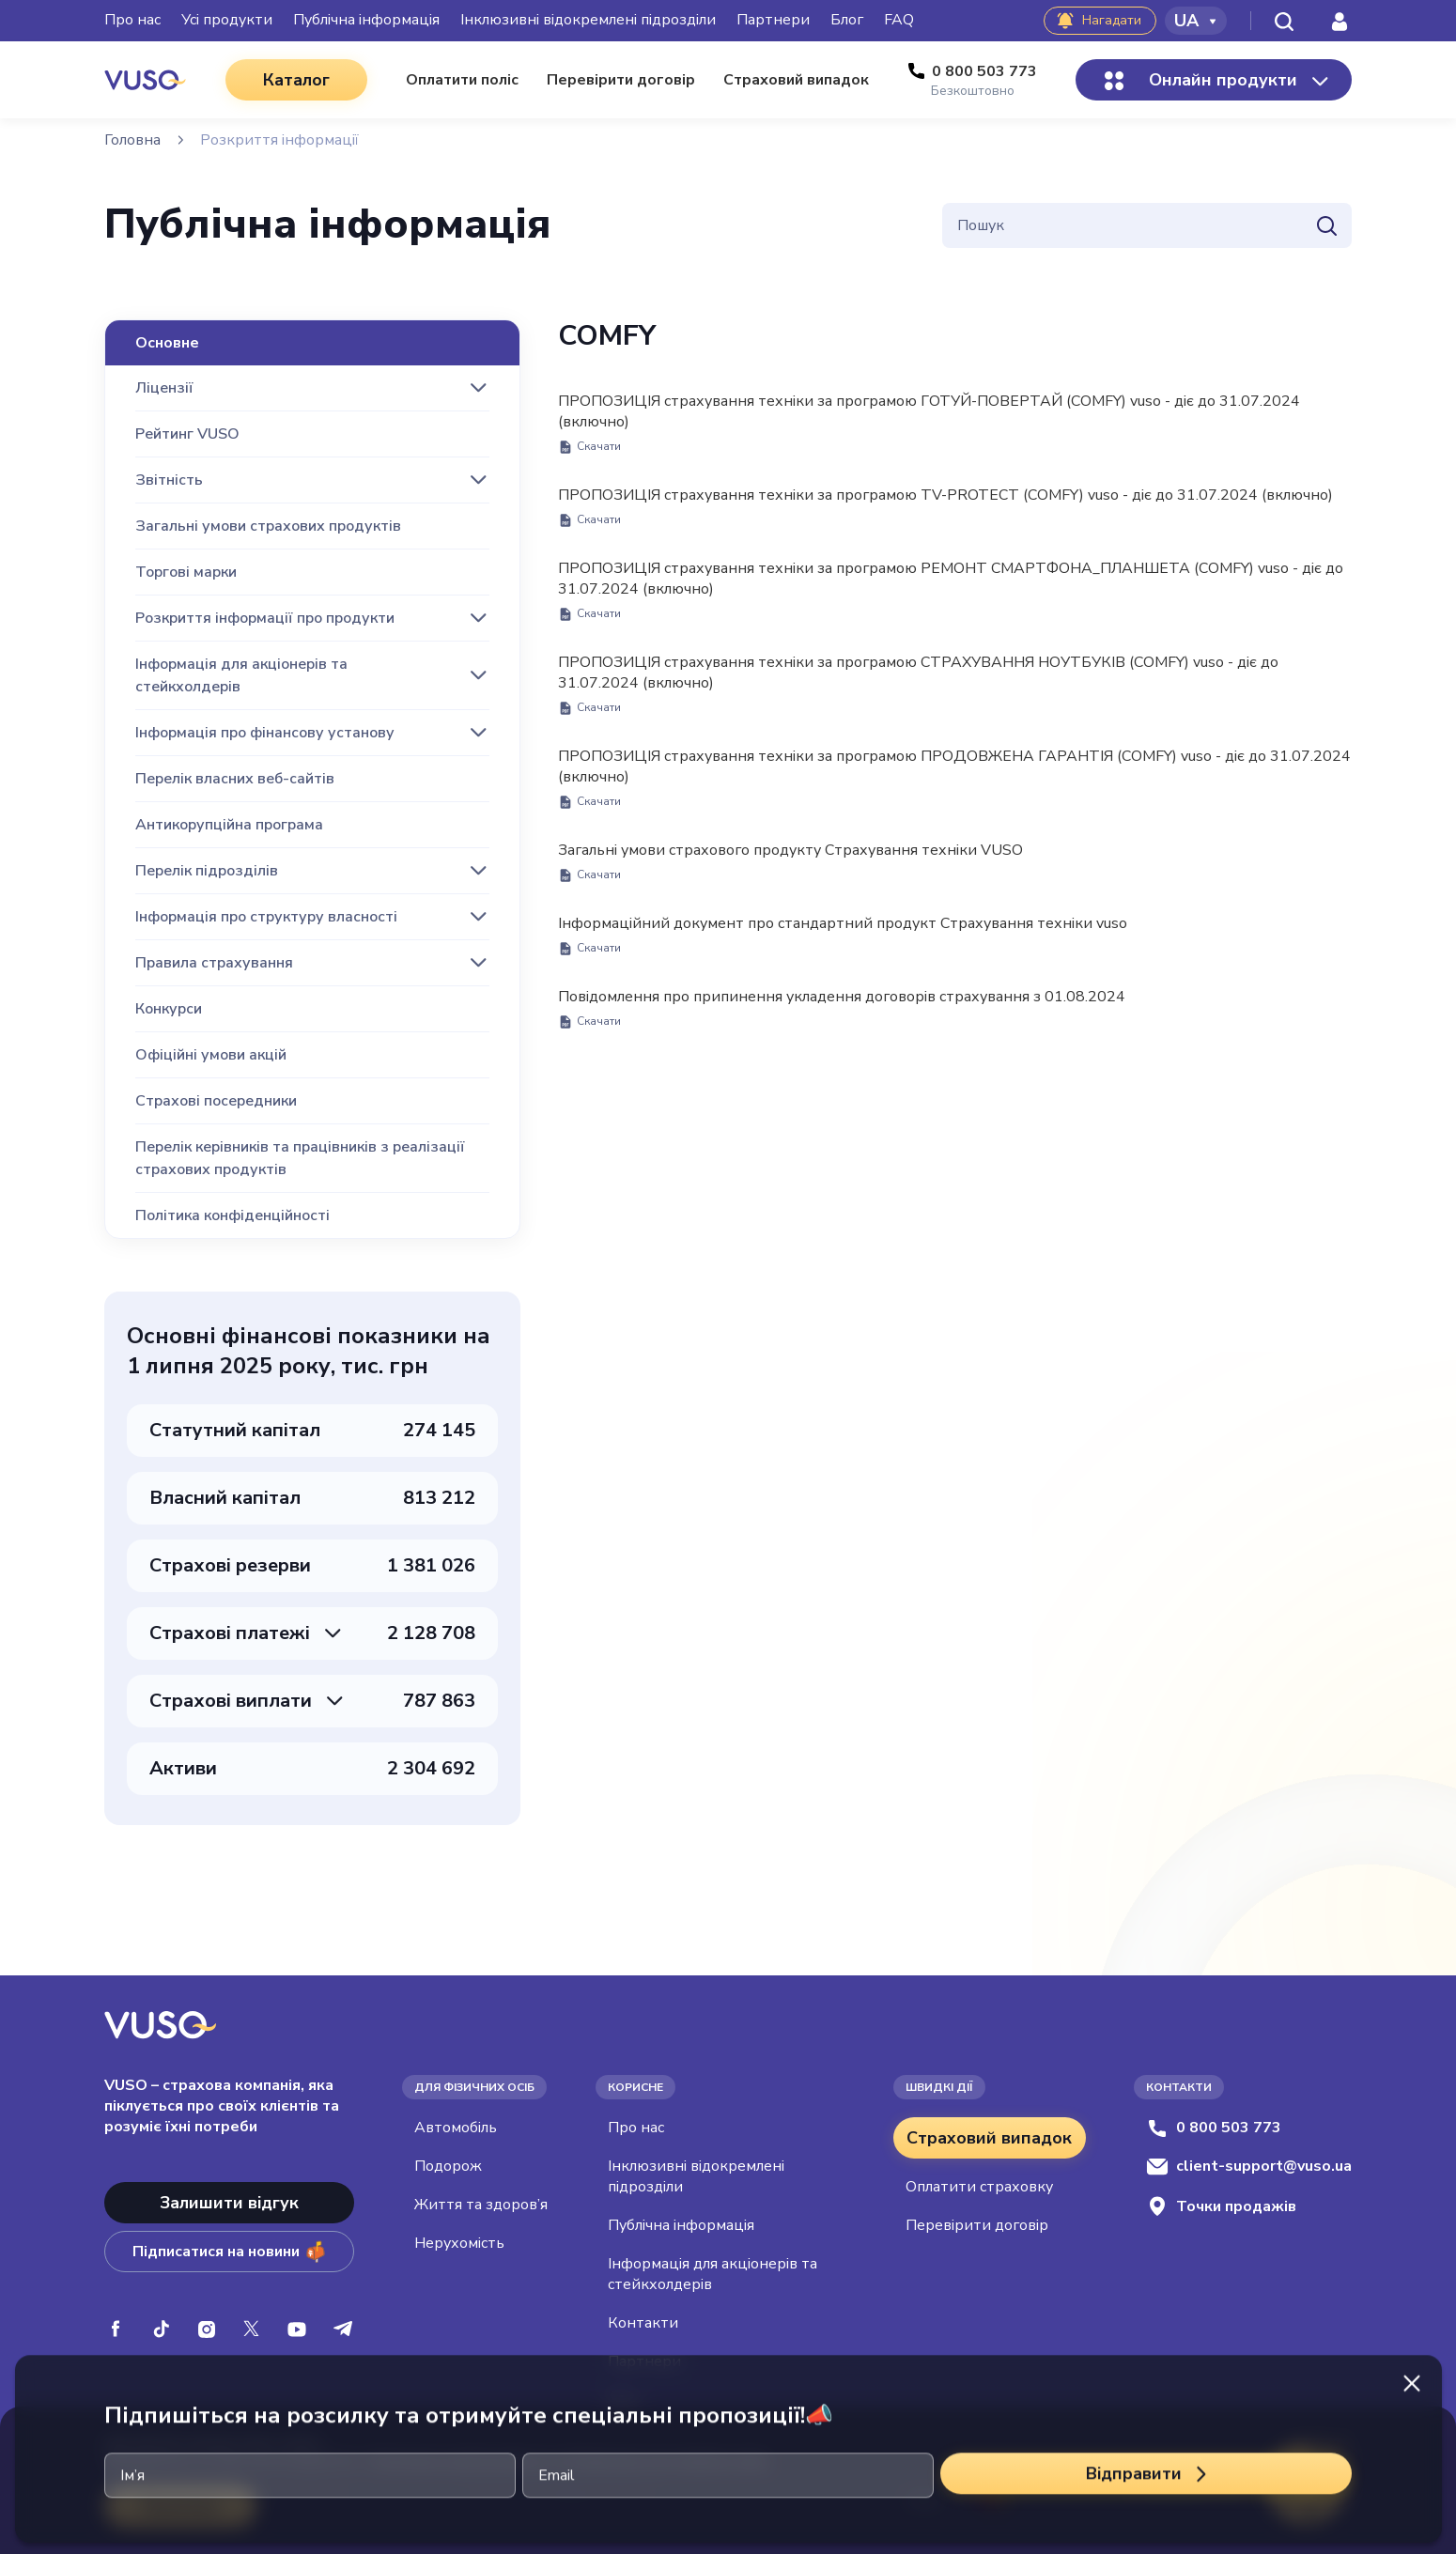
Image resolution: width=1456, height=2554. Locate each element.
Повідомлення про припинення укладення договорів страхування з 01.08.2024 (841, 1007)
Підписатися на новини (229, 2251)
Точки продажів (1221, 2206)
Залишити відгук (229, 2202)
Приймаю (180, 2506)
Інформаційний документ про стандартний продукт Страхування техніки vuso (842, 934)
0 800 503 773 (1213, 2127)
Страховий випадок (989, 2138)
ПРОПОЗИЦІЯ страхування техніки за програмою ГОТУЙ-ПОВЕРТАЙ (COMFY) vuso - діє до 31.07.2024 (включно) (929, 423)
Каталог (296, 80)
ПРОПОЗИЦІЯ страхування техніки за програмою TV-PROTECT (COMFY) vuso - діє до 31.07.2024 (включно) (945, 506)
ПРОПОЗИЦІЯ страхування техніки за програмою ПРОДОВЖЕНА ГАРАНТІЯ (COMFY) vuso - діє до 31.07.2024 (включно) (954, 778)
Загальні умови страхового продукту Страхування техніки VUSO (790, 861)
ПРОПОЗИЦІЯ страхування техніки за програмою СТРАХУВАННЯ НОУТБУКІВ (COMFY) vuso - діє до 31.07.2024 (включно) (918, 684)
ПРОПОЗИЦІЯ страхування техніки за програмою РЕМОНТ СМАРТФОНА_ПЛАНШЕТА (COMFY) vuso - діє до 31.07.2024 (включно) (950, 590)
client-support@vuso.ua (1249, 2166)
